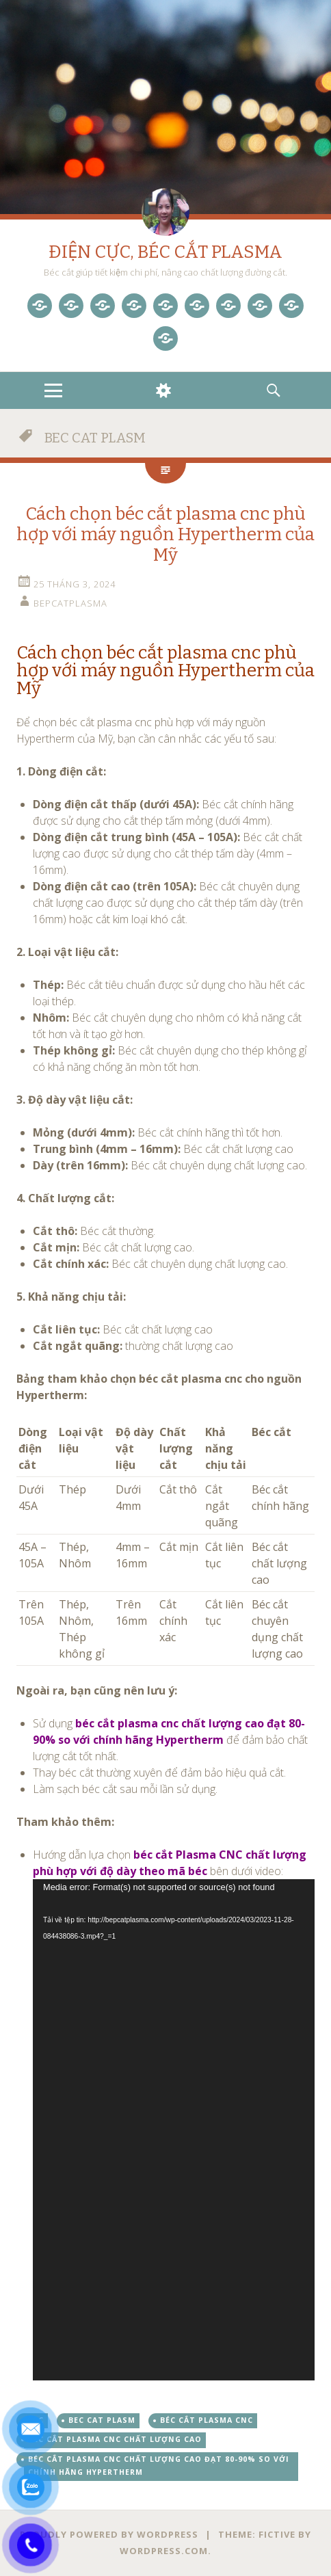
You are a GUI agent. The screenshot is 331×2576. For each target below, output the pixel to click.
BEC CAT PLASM (101, 2420)
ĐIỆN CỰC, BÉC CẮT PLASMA (165, 252)
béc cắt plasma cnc (206, 2420)
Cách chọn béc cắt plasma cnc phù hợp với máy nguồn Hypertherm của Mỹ (165, 534)
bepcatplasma (70, 603)
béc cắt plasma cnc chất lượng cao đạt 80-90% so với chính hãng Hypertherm (158, 2465)
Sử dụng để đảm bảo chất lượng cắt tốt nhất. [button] (170, 1740)
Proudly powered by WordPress (109, 2534)
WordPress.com (164, 2551)
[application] (174, 2129)
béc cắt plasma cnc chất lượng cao (115, 2439)
